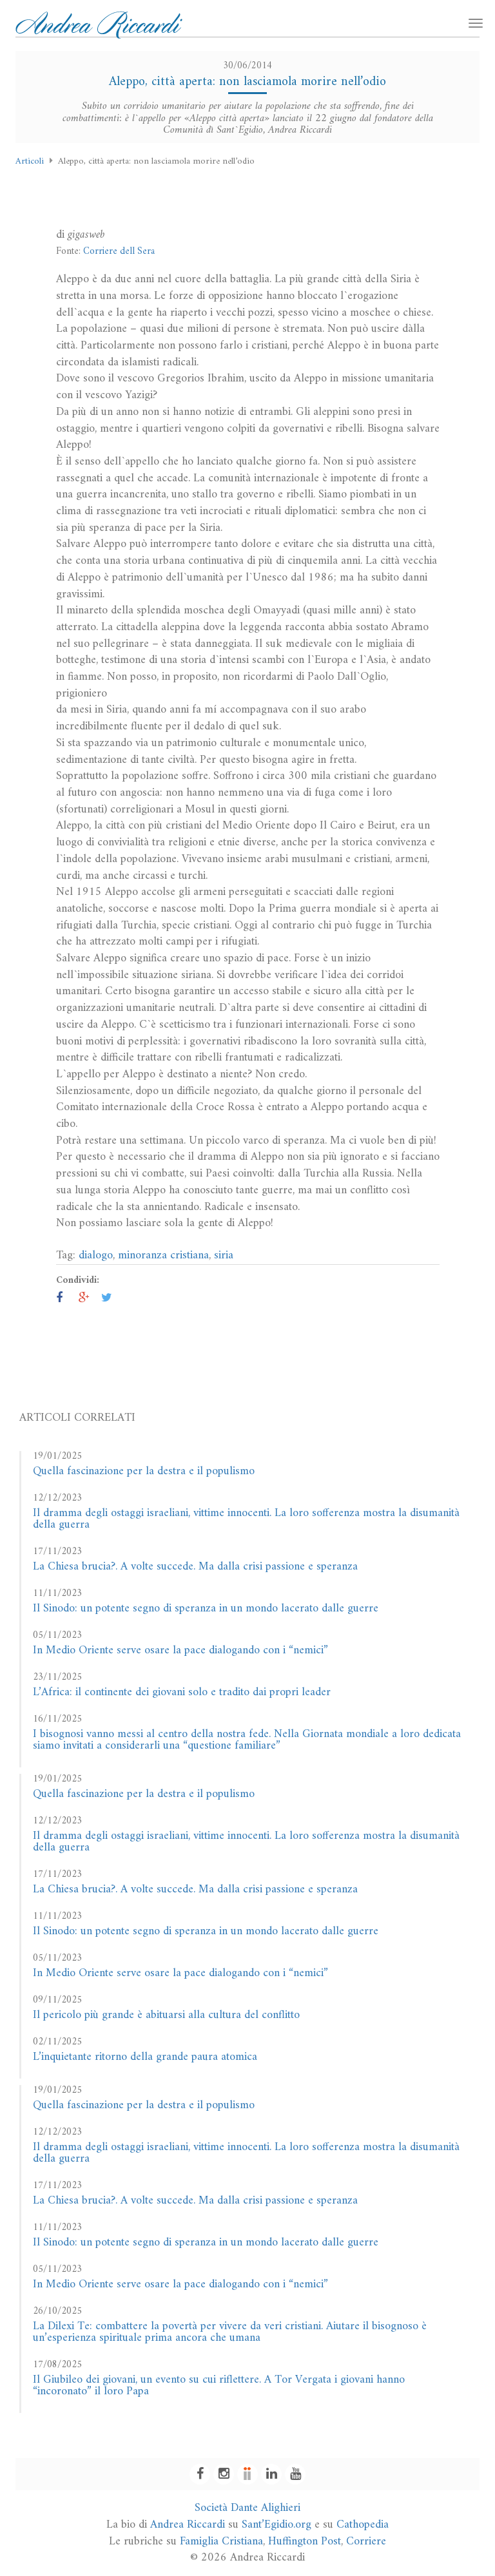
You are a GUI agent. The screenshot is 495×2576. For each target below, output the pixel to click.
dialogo (96, 1255)
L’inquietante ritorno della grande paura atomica (145, 2057)
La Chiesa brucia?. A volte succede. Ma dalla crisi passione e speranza (195, 1567)
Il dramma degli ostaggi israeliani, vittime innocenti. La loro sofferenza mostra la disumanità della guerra (246, 1519)
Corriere (366, 2542)
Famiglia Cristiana (221, 2542)
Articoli (29, 161)
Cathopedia (362, 2525)
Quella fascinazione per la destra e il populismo (144, 1471)
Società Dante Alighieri (247, 2508)
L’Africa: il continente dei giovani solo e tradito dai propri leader (182, 1692)
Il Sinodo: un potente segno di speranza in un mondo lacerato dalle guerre (205, 1609)
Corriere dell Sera (119, 251)
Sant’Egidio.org (276, 2525)
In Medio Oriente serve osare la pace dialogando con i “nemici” (180, 1650)
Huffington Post (304, 2542)
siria (223, 1255)
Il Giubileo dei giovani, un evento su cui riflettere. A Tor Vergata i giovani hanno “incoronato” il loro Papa (219, 2385)
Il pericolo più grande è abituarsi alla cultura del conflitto (166, 2015)
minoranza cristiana (163, 1255)
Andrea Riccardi (187, 2525)
